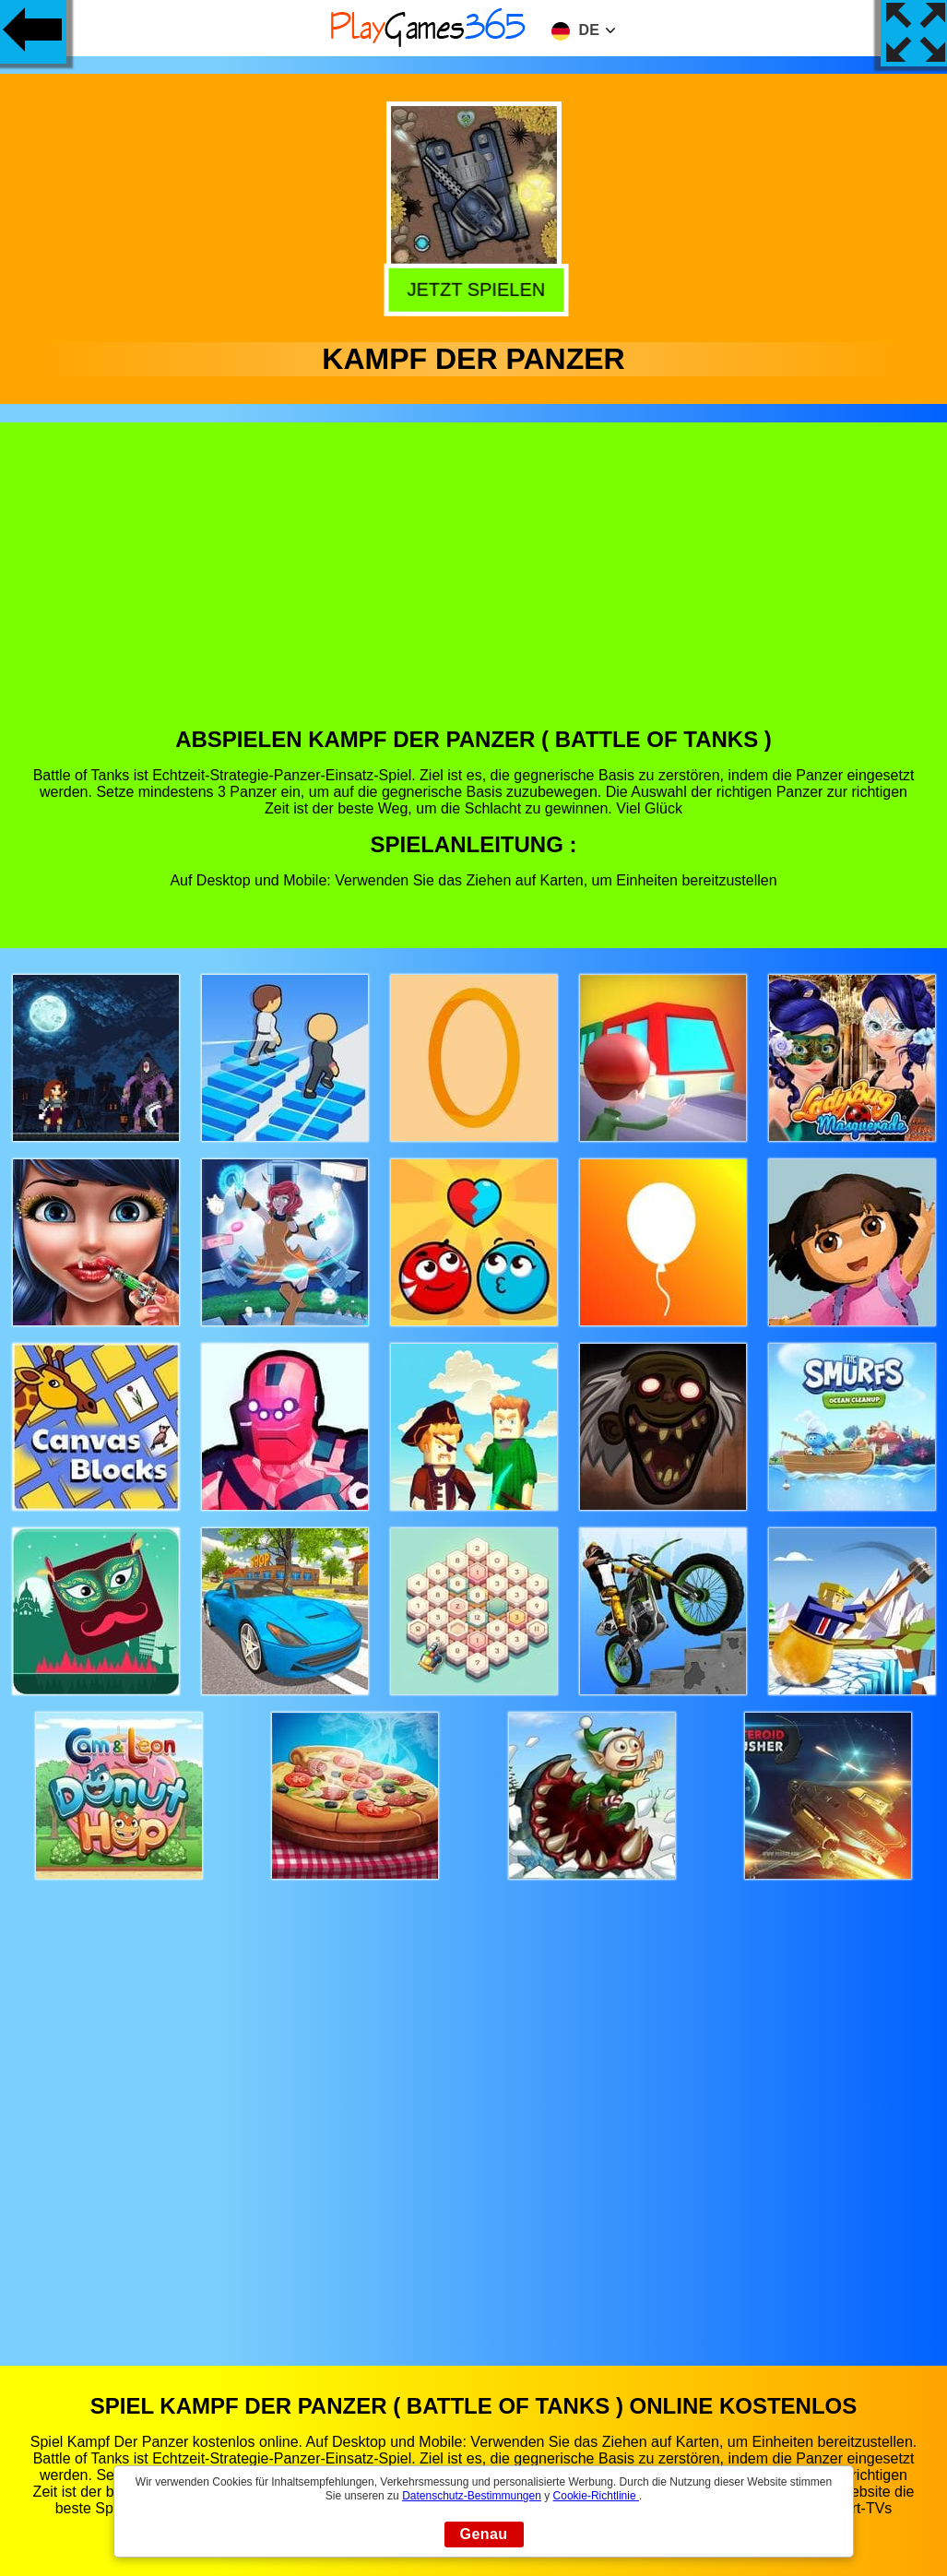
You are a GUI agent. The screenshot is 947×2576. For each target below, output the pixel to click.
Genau (484, 2534)
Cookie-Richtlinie (596, 2495)
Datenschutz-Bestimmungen (471, 2495)
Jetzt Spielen (475, 287)
